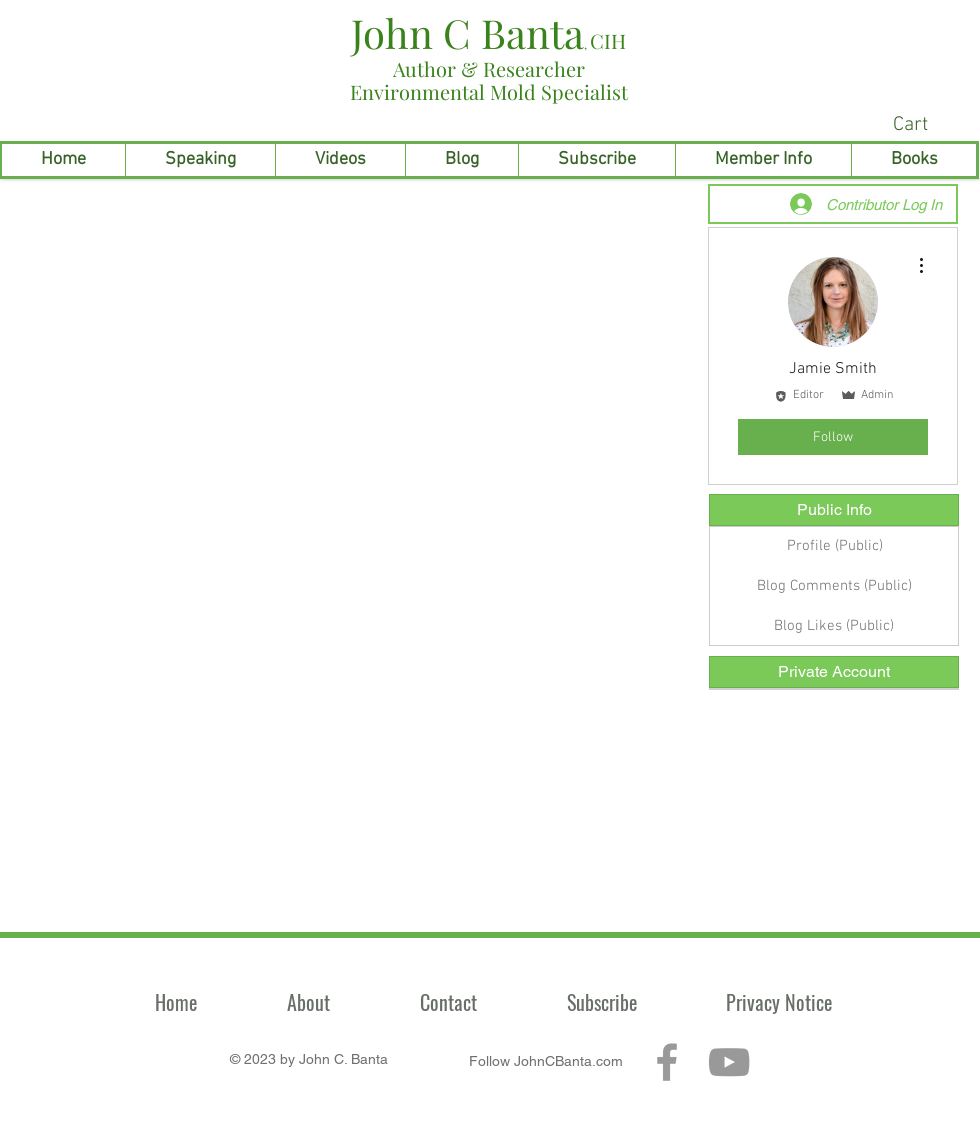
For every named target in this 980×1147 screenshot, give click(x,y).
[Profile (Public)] (834, 546)
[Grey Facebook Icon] (667, 1062)
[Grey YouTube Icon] (729, 1062)
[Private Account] (834, 672)
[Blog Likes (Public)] (833, 626)
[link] (930, 123)
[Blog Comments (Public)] (834, 586)
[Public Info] (834, 510)
